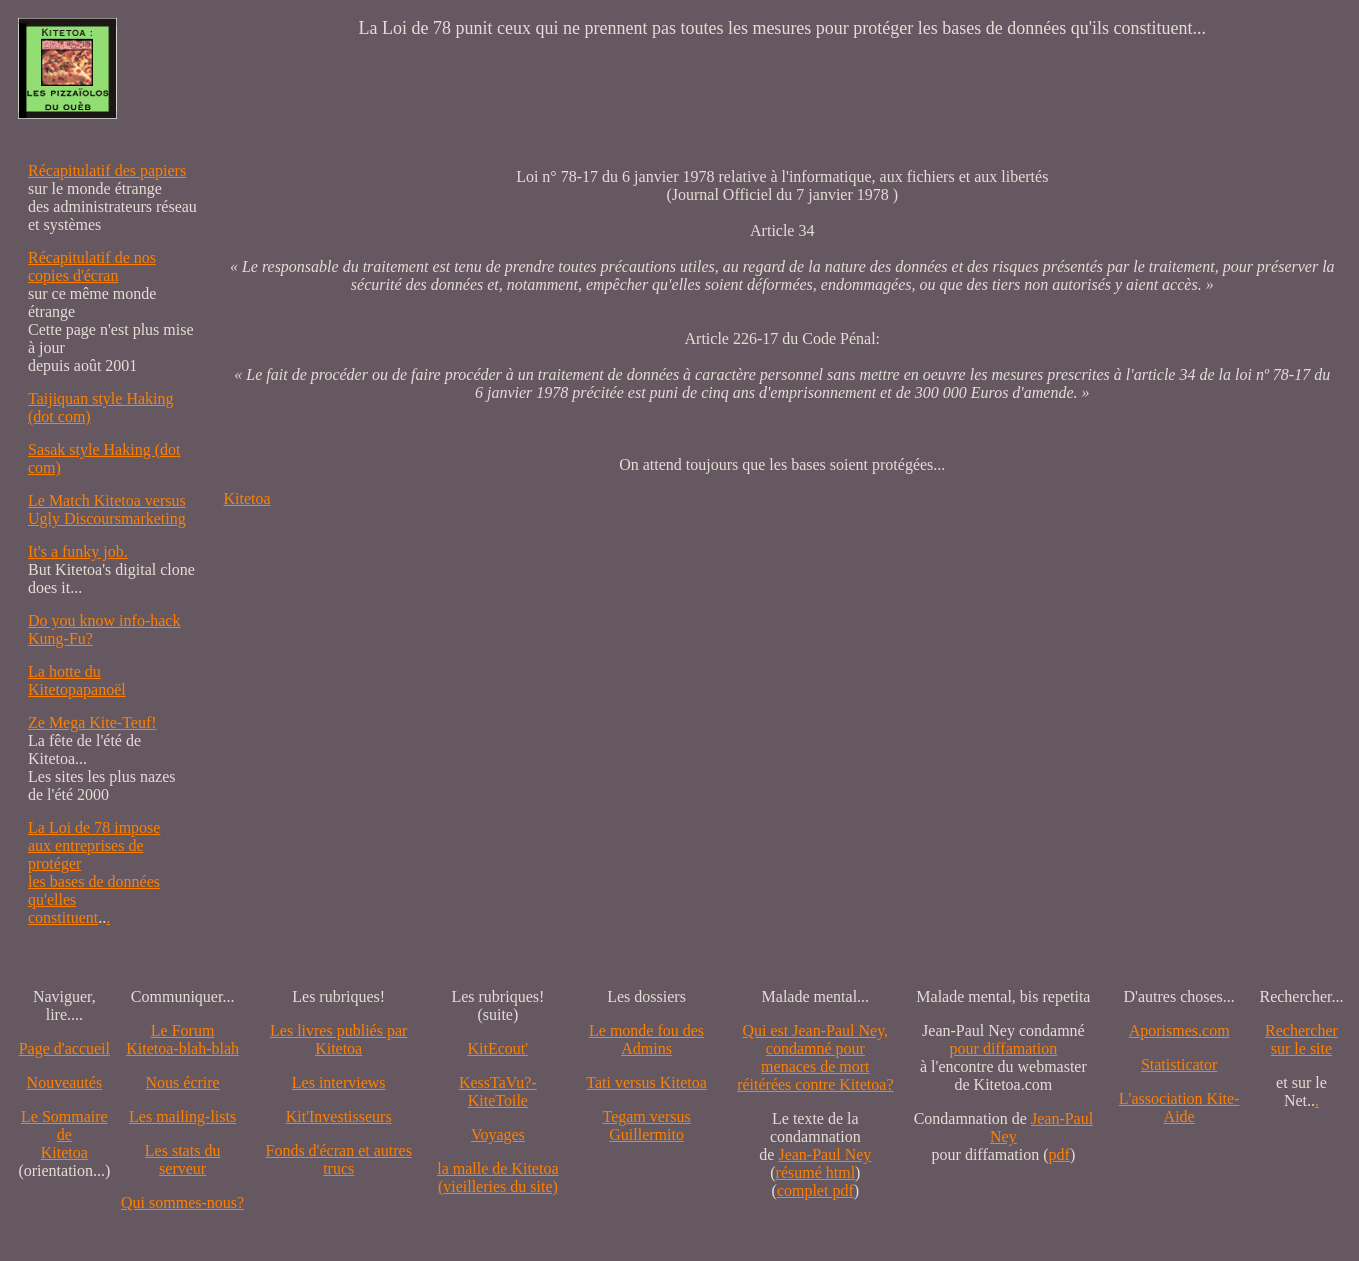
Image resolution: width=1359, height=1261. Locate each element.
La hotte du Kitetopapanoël (77, 680)
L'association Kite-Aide (1179, 1107)
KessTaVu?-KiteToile (498, 1091)
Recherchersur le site (1301, 1039)
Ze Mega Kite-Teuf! (92, 722)
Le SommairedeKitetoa (64, 1134)
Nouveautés (65, 1082)
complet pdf (815, 1190)
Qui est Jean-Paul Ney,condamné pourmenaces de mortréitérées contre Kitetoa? (815, 1057)
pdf (1059, 1154)
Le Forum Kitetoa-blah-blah (182, 1039)
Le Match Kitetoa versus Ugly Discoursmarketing (107, 509)
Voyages (498, 1134)
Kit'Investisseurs (339, 1116)
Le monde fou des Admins (646, 1039)
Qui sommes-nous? (182, 1202)
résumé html (816, 1172)
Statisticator (1179, 1064)
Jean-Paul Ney (824, 1154)
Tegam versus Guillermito (646, 1125)
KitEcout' (498, 1048)
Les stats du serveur (183, 1159)
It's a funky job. (78, 551)
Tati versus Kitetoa (646, 1082)
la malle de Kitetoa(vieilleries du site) (497, 1177)
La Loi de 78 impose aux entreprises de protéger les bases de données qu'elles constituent (94, 872)
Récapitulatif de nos (92, 257)
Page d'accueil (64, 1048)
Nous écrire (183, 1082)
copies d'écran (73, 275)
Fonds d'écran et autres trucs (338, 1159)
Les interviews (339, 1082)
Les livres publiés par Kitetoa (338, 1039)
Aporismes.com (1179, 1030)
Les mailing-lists (182, 1116)
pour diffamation (1004, 1048)
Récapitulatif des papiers (107, 170)
